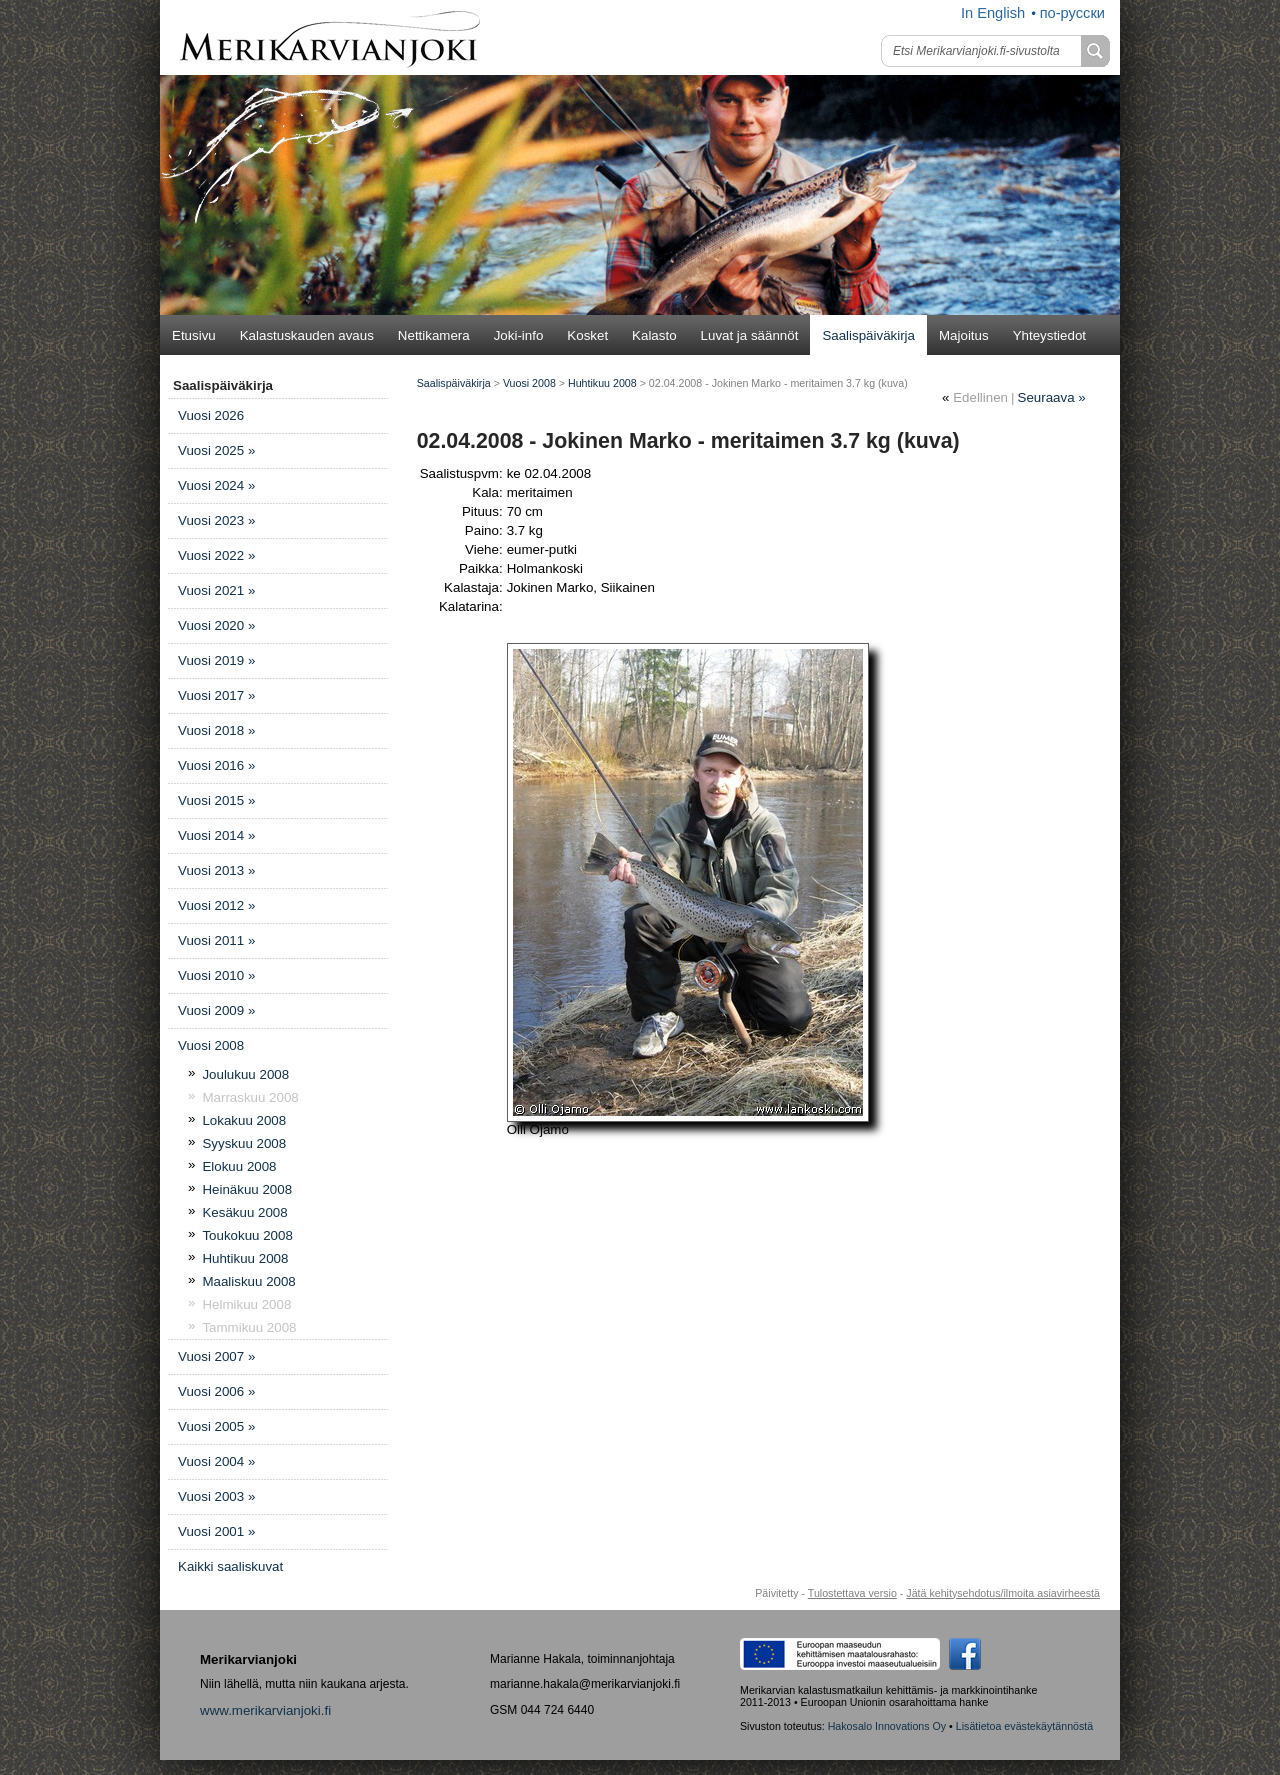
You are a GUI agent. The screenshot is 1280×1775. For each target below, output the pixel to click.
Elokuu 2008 (239, 1166)
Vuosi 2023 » (216, 520)
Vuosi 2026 (211, 415)
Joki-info (519, 335)
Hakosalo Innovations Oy (887, 1726)
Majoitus (964, 335)
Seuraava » (1052, 397)
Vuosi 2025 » (216, 450)
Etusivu (194, 335)
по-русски (1072, 13)
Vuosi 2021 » (216, 590)
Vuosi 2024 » (216, 485)
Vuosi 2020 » (216, 625)
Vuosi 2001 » (216, 1531)
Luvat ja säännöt (750, 335)
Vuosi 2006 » (216, 1391)
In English (993, 13)
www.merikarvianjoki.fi (265, 1710)
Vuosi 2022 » (216, 555)
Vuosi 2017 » (216, 695)
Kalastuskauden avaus (307, 335)
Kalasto (654, 335)
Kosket (587, 335)
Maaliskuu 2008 (248, 1281)
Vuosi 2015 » (216, 800)
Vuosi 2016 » (216, 765)
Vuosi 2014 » (216, 835)
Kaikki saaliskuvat (230, 1566)
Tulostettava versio (852, 1593)
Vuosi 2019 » (216, 660)
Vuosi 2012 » (216, 905)
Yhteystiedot (1049, 335)
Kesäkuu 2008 (244, 1212)
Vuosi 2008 (211, 1045)
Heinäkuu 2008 (247, 1189)
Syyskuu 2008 (244, 1143)
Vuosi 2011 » (216, 940)
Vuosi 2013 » (216, 870)
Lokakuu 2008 (244, 1120)
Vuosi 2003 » (216, 1496)
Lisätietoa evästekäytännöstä (1024, 1726)
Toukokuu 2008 (247, 1235)
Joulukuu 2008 (245, 1074)
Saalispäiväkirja (868, 335)
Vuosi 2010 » (216, 975)
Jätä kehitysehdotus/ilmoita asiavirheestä (1003, 1593)
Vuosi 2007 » (216, 1356)
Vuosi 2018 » (216, 730)
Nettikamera (434, 335)
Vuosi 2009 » (216, 1010)
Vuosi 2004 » (216, 1461)
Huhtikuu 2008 (245, 1258)
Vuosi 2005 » (216, 1426)
